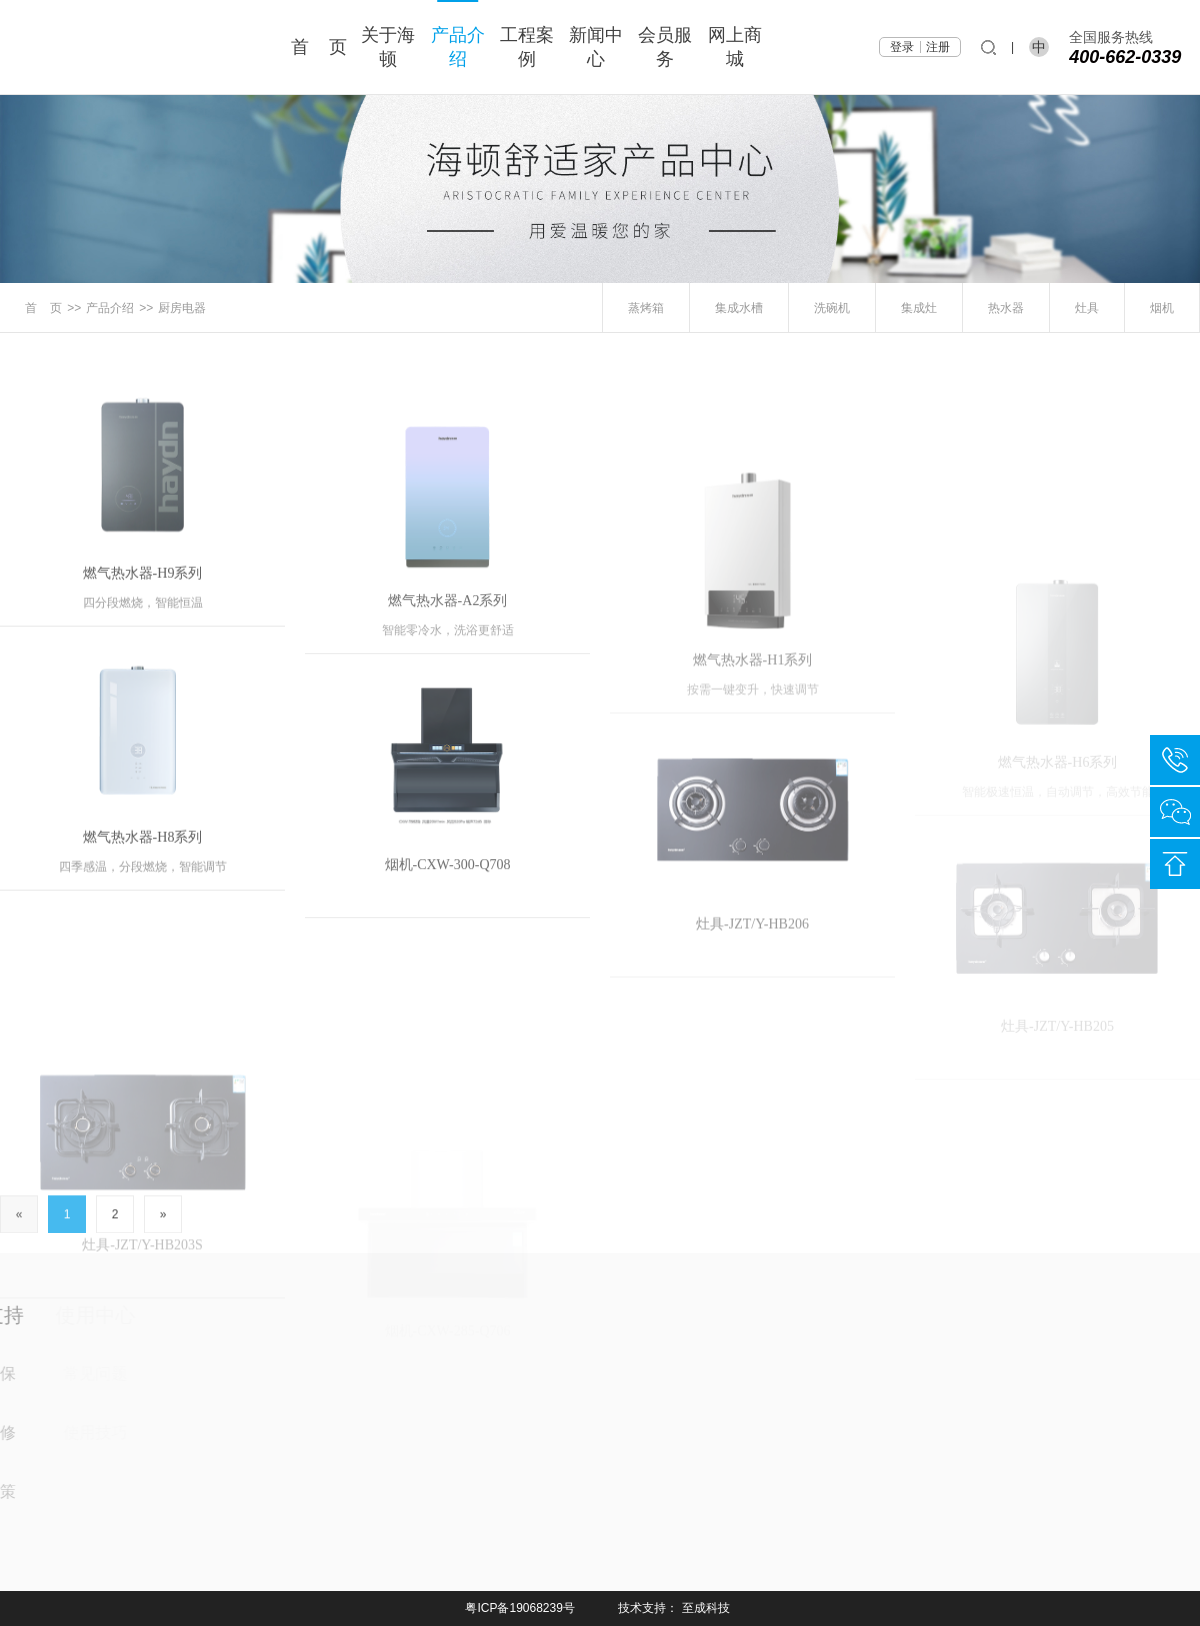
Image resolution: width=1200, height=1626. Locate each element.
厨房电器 (182, 308)
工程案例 (527, 47)
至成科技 (706, 1608)
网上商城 (735, 47)
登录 (902, 47)
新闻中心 (596, 47)
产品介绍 (458, 47)
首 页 (319, 47)
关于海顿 (388, 47)
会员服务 (665, 47)
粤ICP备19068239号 (519, 1608)
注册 (938, 47)
